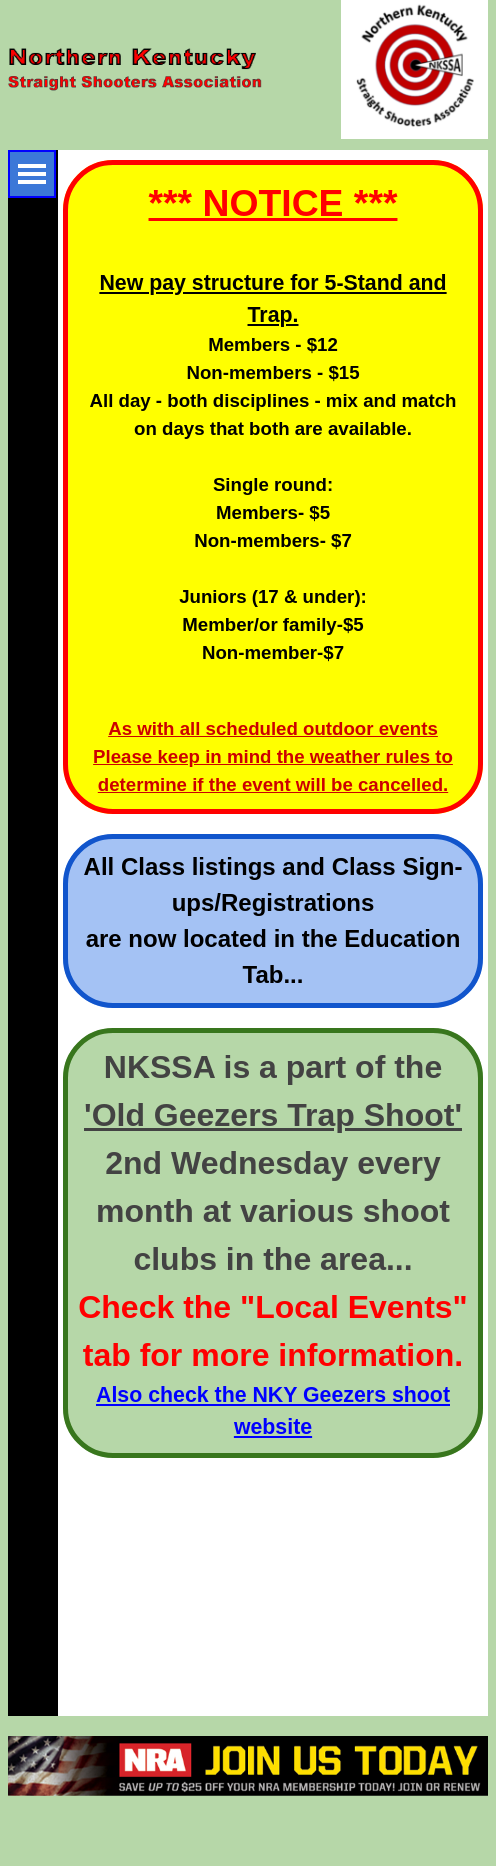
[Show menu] (32, 174)
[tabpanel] (273, 487)
